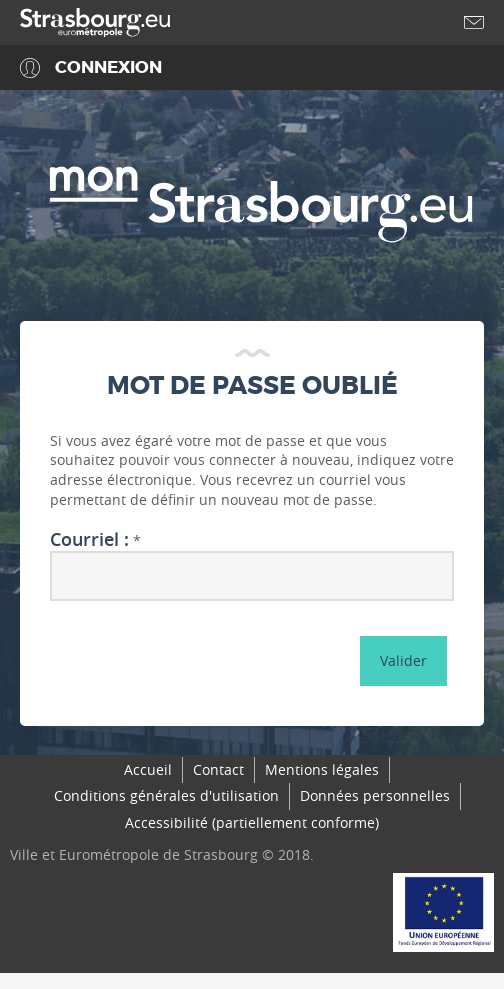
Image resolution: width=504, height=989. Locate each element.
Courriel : (89, 540)
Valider (403, 660)
